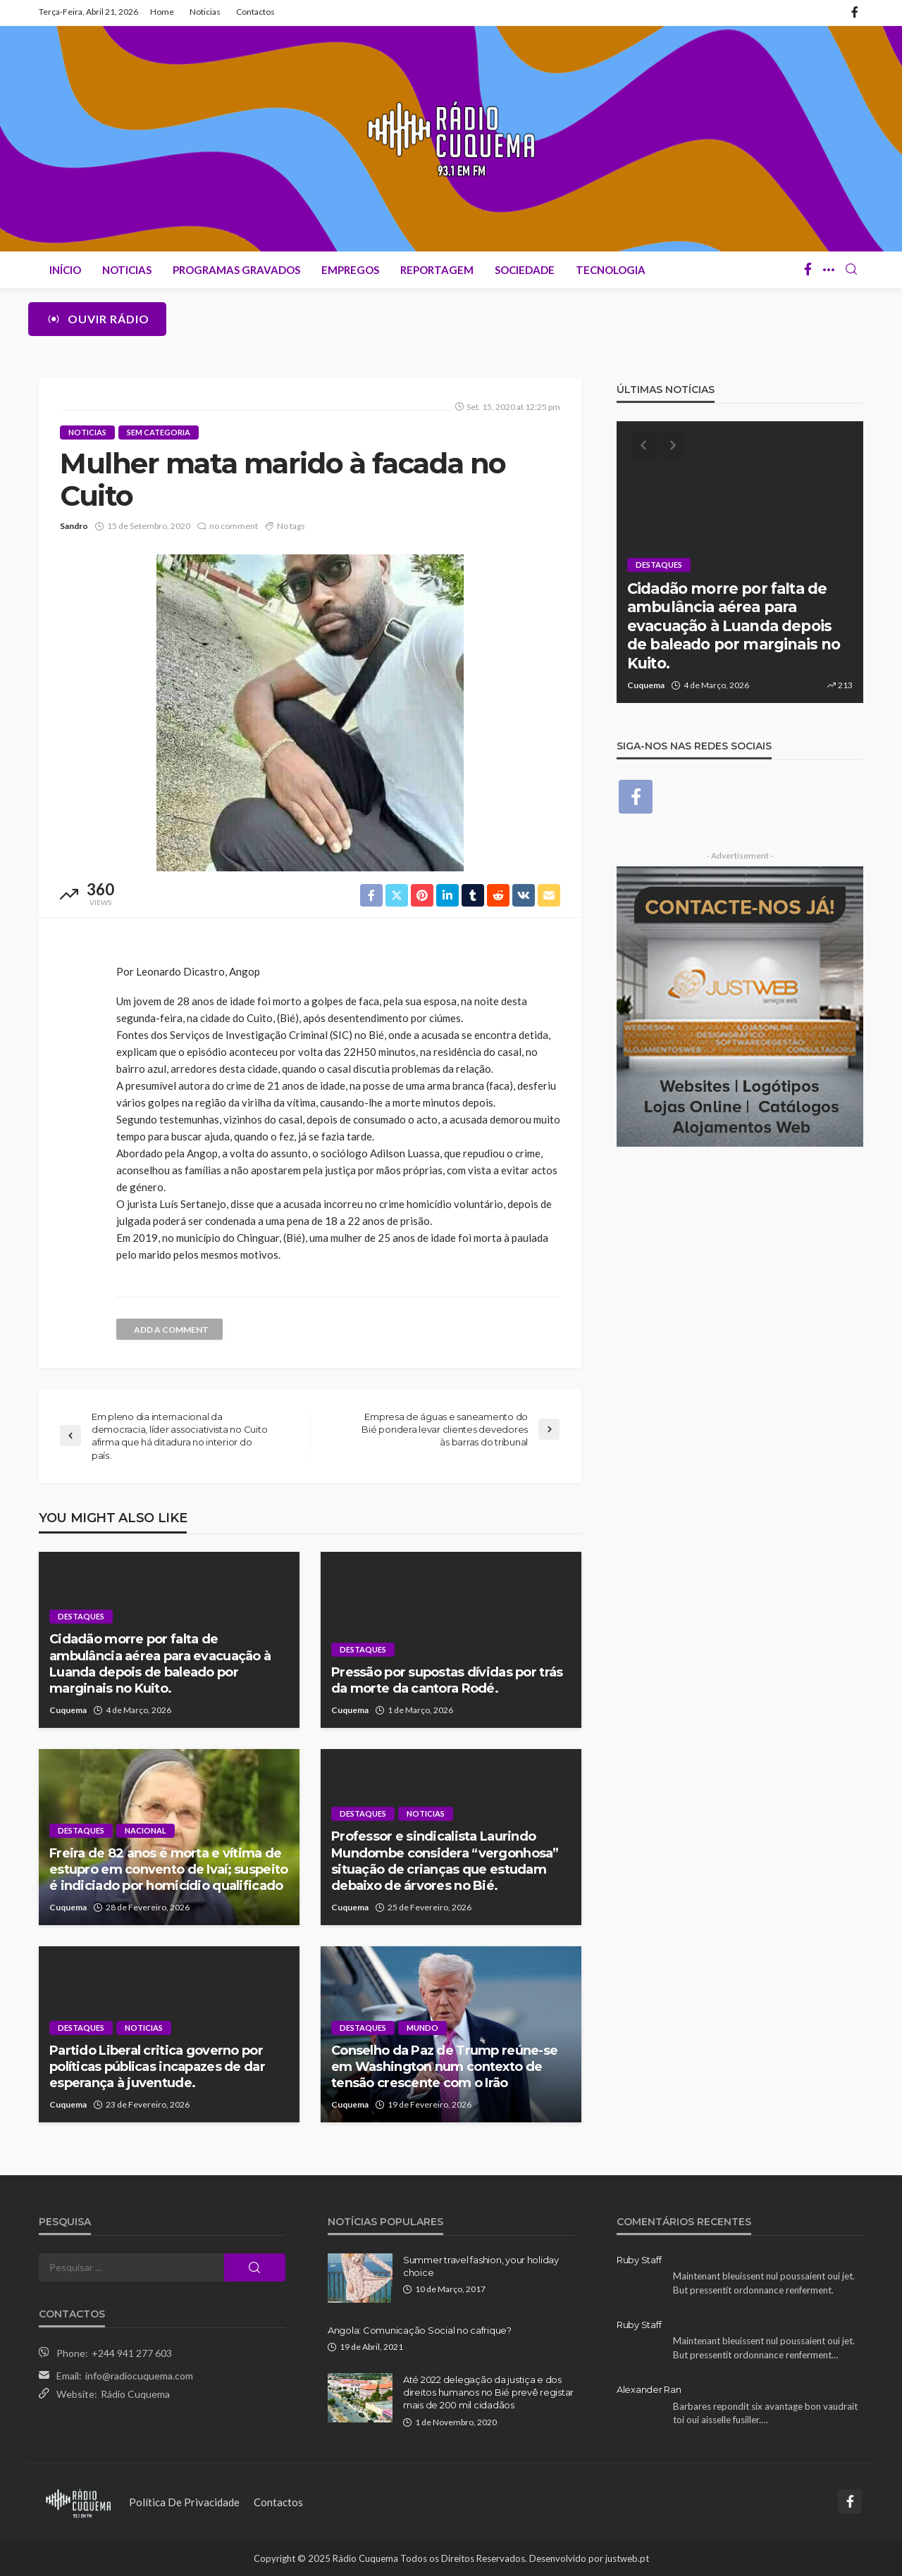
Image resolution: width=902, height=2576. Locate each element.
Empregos (350, 269)
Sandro (74, 526)
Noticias (205, 11)
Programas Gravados (236, 269)
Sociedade (525, 269)
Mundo (422, 2027)
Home (162, 11)
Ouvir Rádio (97, 319)
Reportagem (437, 269)
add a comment (171, 1329)
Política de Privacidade (184, 2502)
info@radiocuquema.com (139, 2376)
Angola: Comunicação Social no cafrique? (420, 2330)
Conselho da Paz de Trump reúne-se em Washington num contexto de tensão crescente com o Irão (444, 2067)
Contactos (255, 11)
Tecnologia (610, 269)
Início (65, 269)
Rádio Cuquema (135, 2394)
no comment (233, 526)
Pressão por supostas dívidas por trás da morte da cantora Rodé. (446, 1680)
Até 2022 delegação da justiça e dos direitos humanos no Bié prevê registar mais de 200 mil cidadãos (488, 2392)
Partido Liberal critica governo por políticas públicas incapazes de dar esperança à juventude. (157, 2067)
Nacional (145, 1830)
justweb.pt (627, 2558)
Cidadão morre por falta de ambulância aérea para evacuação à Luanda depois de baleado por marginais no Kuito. (160, 1663)
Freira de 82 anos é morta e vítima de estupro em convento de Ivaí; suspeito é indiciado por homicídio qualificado (168, 1870)
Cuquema (68, 1710)
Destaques (81, 1616)
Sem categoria (158, 432)
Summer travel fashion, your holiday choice (481, 2266)
